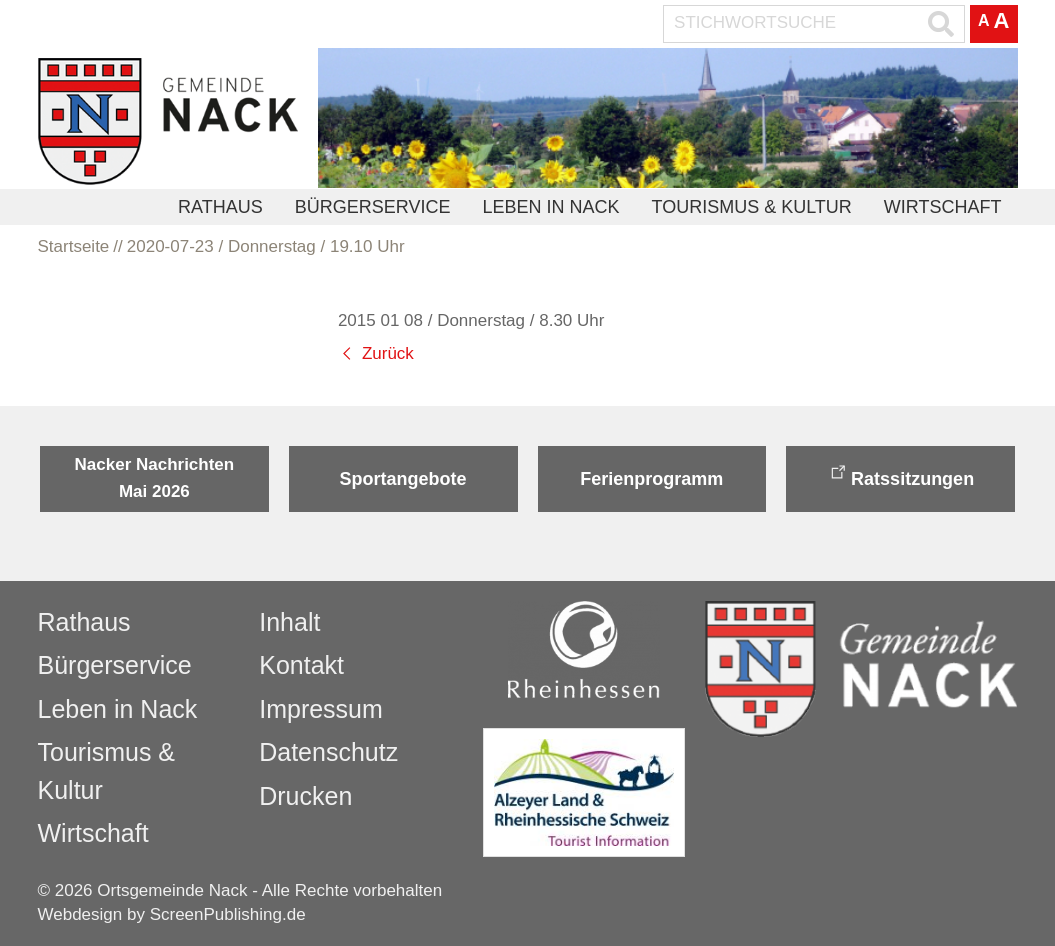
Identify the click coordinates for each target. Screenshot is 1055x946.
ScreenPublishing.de (228, 914)
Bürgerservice (373, 207)
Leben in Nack (550, 207)
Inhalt (289, 622)
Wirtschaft (943, 207)
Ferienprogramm (651, 479)
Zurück (388, 353)
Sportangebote (403, 479)
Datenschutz (328, 752)
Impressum (321, 709)
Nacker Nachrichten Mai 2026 (155, 477)
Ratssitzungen (912, 479)
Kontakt (301, 665)
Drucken (305, 796)
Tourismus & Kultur (751, 207)
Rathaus (220, 207)
